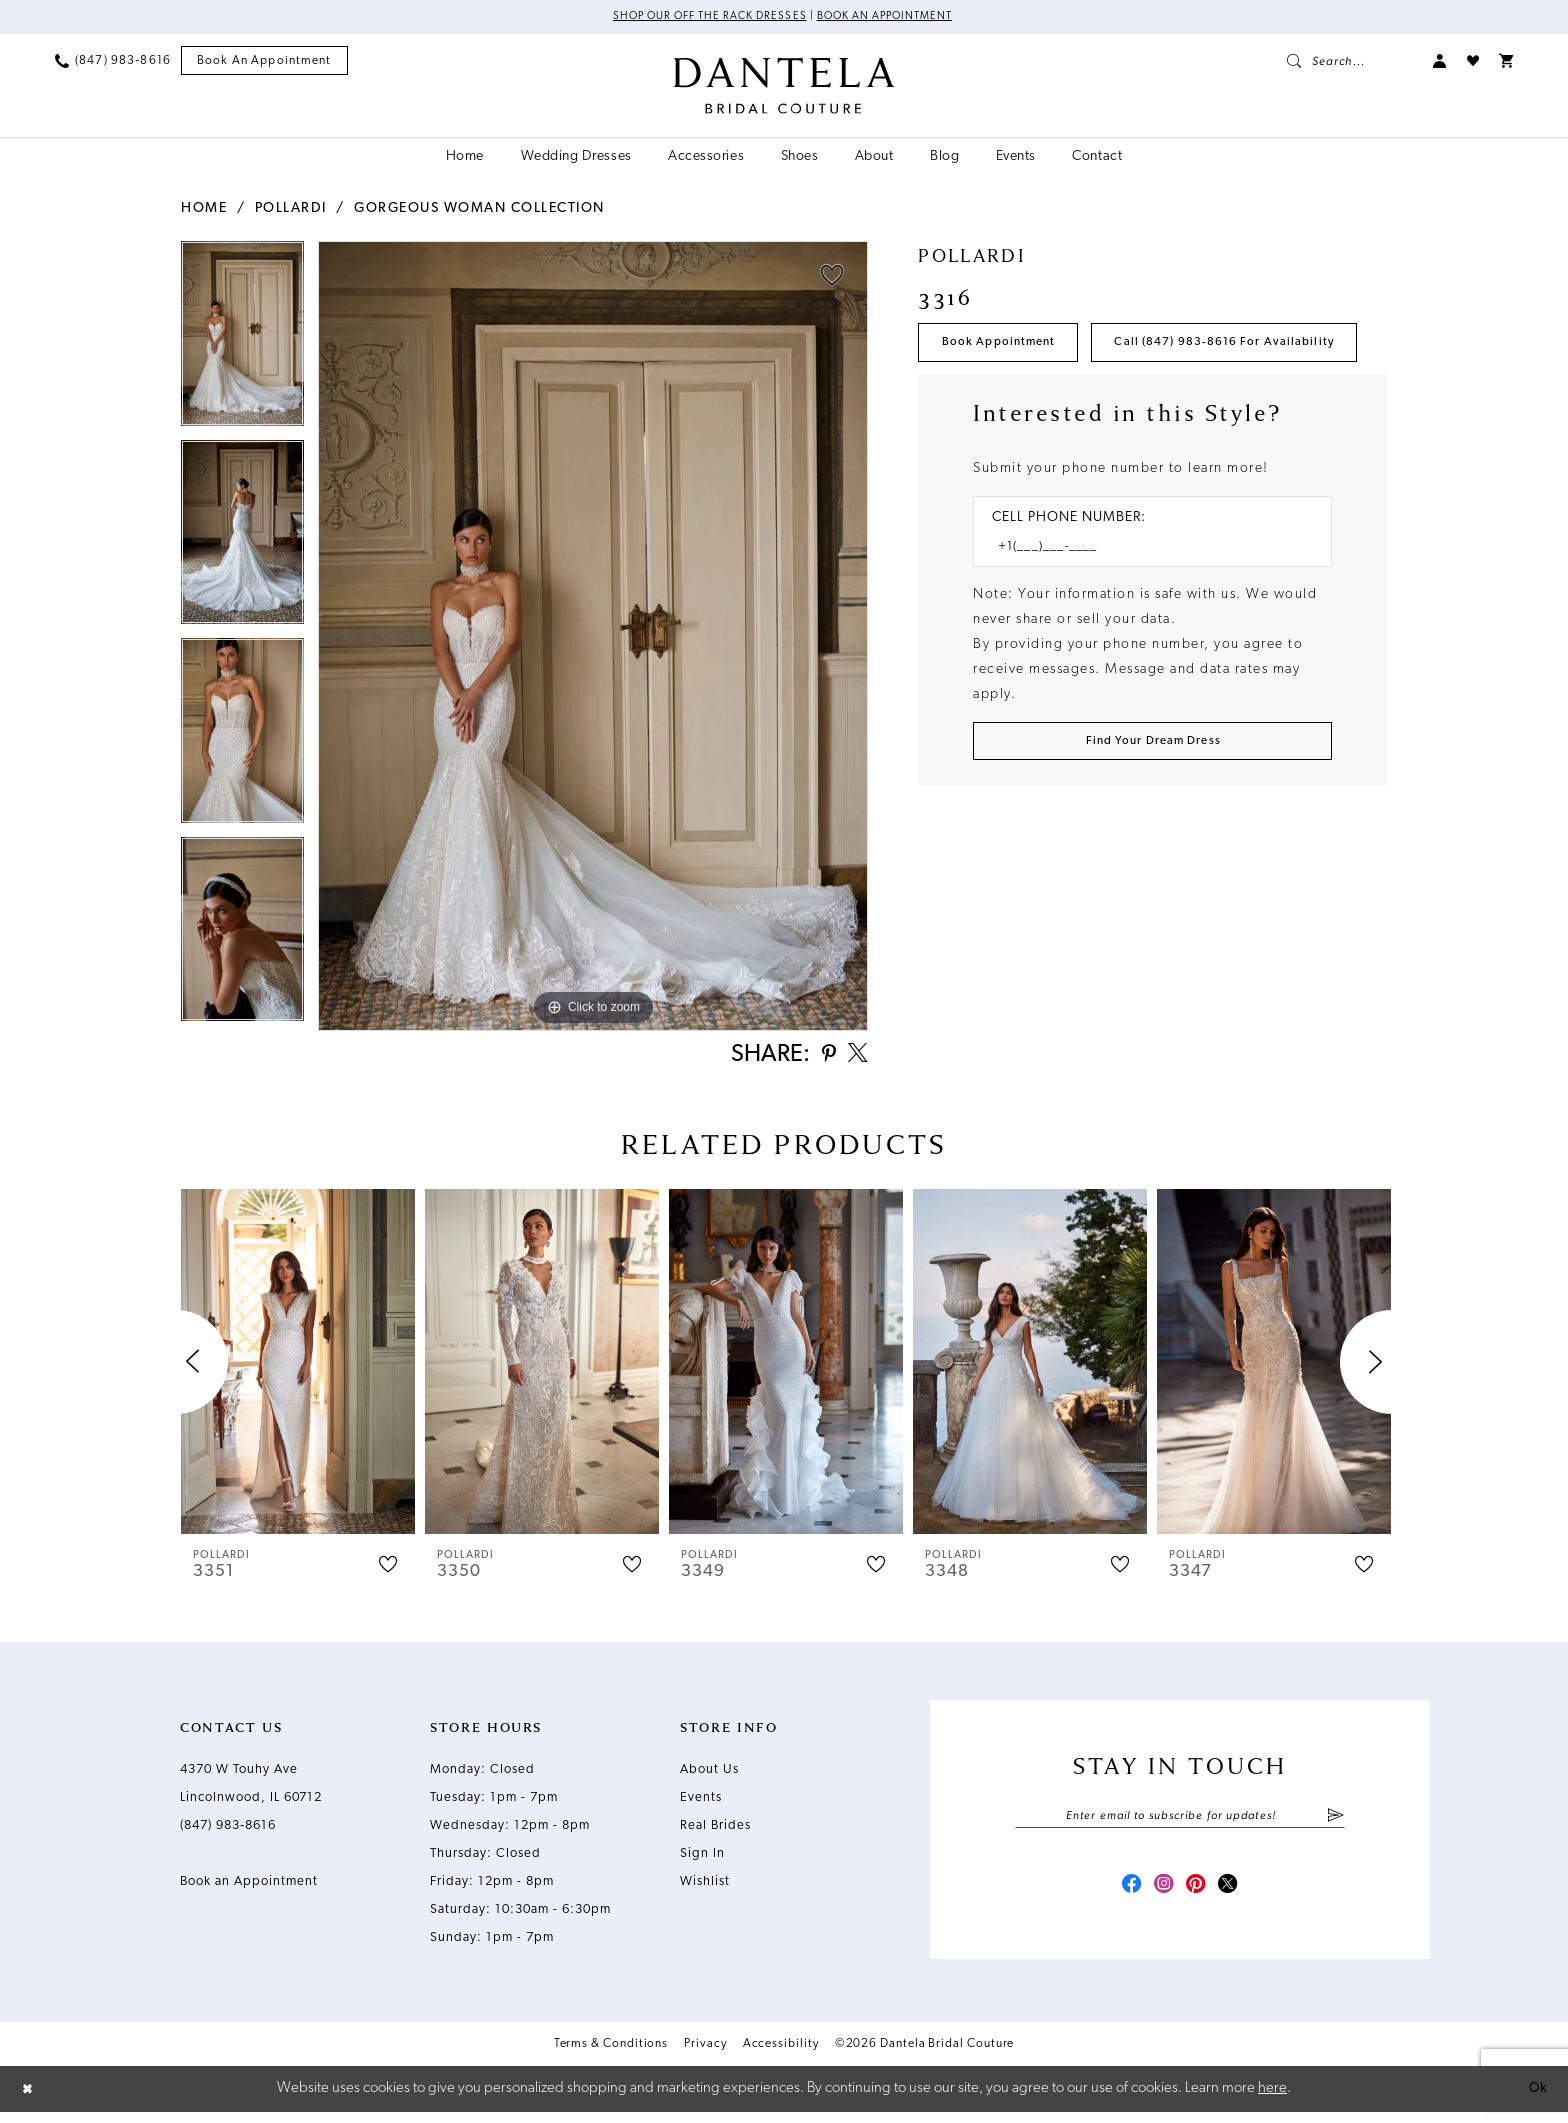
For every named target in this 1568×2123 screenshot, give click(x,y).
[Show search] (1350, 62)
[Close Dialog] (30, 2099)
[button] (1440, 62)
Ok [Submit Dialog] (1535, 2098)
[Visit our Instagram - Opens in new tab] (1162, 1896)
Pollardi (291, 209)
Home (204, 209)
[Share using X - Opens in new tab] (856, 1059)
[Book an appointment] (264, 62)
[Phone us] (113, 62)
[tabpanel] (242, 341)
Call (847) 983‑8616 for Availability (1067, 405)
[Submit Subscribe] (1335, 1823)
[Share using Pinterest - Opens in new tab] (823, 1059)
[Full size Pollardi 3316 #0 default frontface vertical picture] (593, 637)
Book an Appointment (893, 18)
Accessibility (781, 2056)
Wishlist (705, 1887)
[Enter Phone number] (1142, 613)
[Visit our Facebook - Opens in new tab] (1126, 1896)
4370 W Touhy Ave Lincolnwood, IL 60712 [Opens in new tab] (251, 1789)
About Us (709, 1775)
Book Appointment (1007, 347)
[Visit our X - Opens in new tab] (1234, 1896)
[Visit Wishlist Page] (1473, 62)
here (1272, 2098)
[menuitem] (113, 62)
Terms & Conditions (611, 2056)
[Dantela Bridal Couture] (784, 87)
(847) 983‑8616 (228, 1831)
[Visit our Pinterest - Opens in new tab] (1198, 1896)
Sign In (702, 1859)
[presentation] (298, 1367)
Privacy (705, 2056)
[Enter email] (1180, 1823)
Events (701, 1803)
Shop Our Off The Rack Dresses (700, 18)
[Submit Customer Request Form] (1152, 811)
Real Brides (715, 1831)
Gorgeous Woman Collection (479, 209)
